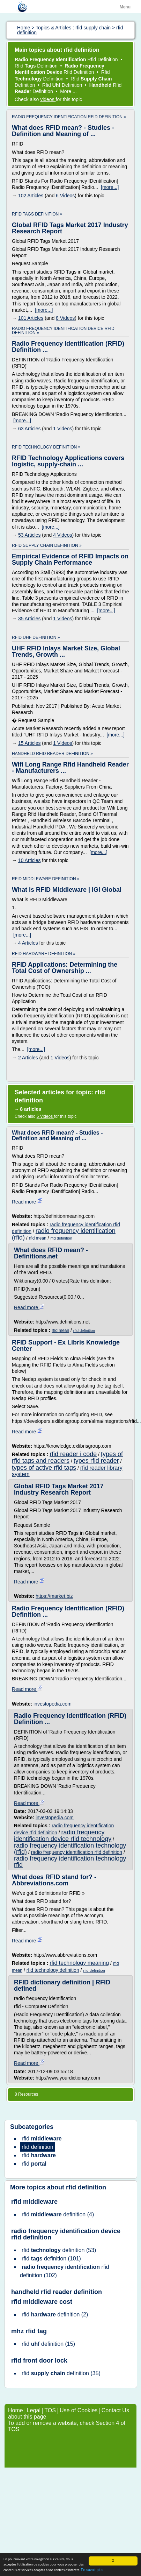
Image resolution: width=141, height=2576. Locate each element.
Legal (33, 2410)
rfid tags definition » (37, 214)
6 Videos (65, 195)
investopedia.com (53, 1704)
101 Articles (30, 318)
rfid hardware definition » (43, 953)
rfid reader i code (73, 1454)
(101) (51, 2258)
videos (47, 99)
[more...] (110, 187)
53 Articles (29, 535)
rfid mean (37, 1238)
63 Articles (29, 428)
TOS (50, 2410)
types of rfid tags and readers (67, 1457)
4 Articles (28, 943)
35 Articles (29, 618)
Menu (125, 7)
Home (15, 2410)
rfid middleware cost (41, 2301)
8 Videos (65, 318)
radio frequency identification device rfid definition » (63, 330)
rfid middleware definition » (46, 878)
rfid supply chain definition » (47, 545)
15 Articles (29, 743)
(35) (61, 2373)
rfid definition (61, 1238)
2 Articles (28, 1057)
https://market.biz (54, 1596)
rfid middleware (34, 2201)
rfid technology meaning (79, 1963)
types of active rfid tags (44, 1467)
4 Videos (62, 535)
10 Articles (29, 860)
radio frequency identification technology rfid (70, 1861)
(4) (58, 2214)
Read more (27, 1202)
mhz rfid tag (29, 2331)
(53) (59, 2250)
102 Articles (30, 195)
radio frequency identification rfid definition (77, 1852)
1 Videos (62, 428)
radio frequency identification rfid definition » (69, 116)
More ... (68, 91)
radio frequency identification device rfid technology (62, 1835)
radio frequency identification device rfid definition (65, 2234)
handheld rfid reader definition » (52, 753)
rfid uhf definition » (36, 637)
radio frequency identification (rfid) (64, 1234)
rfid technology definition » (46, 447)
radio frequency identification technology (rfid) (70, 1848)
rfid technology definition (53, 1970)
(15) (48, 2344)
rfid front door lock (39, 2360)
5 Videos (45, 1116)
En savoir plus (92, 2570)
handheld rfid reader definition (56, 2291)
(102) (64, 2271)
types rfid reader (96, 1460)
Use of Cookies (79, 2410)
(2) (55, 2314)
